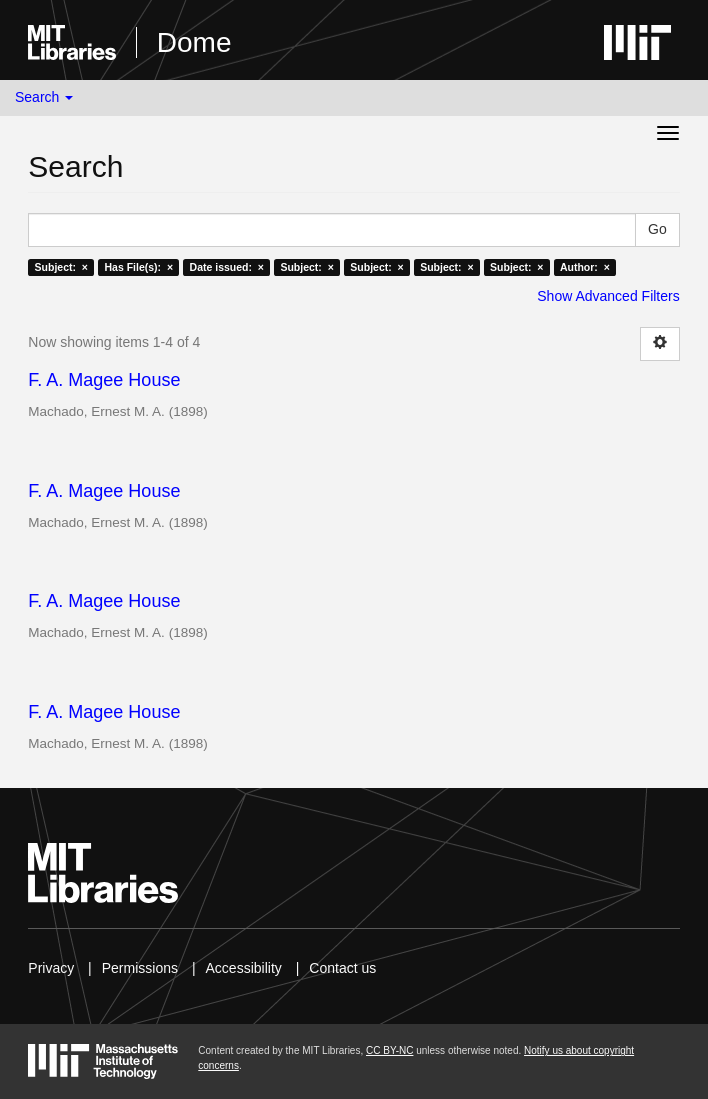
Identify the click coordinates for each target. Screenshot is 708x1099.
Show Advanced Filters (608, 296)
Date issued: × (227, 267)
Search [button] (44, 97)
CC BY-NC (389, 1050)
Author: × (585, 267)
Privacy (51, 968)
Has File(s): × (138, 267)
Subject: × (61, 267)
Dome (194, 42)
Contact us (342, 968)
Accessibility (244, 968)
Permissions (140, 968)
